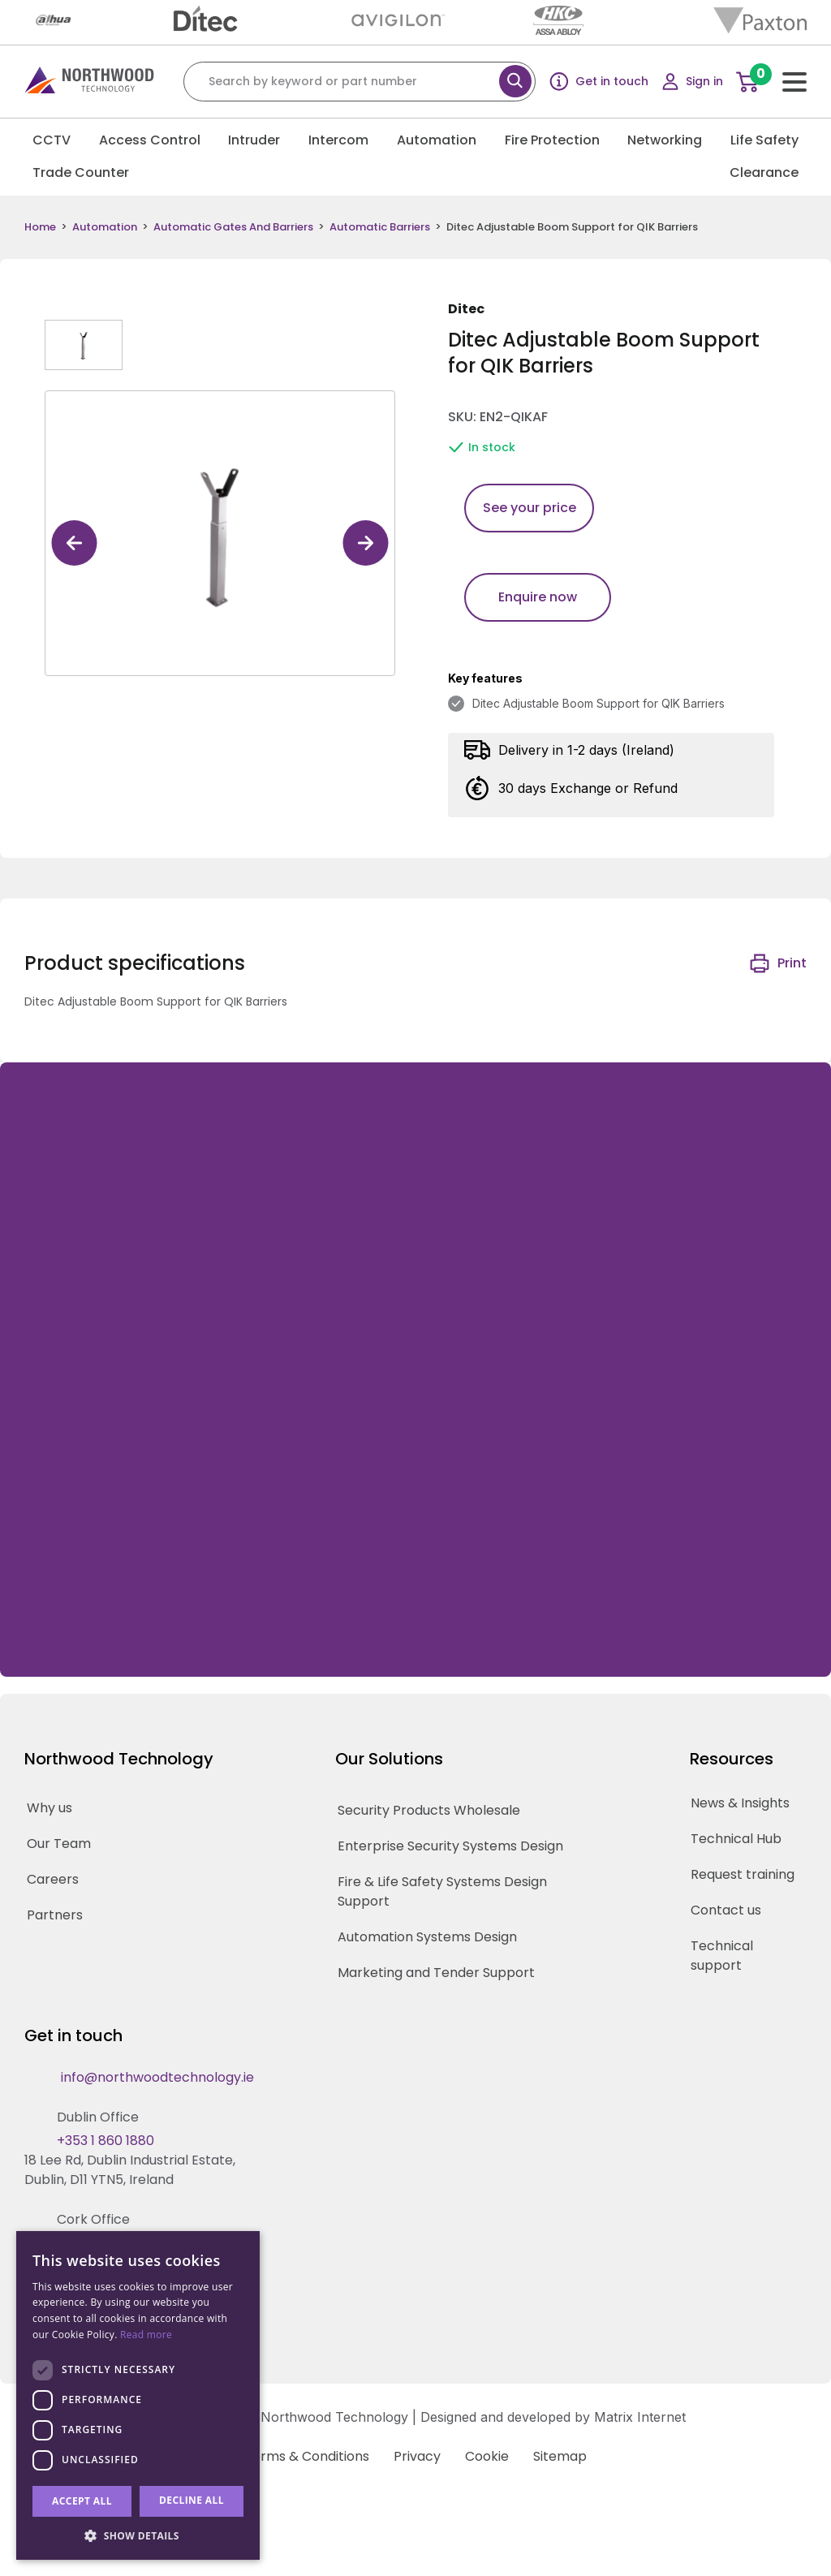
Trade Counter (80, 172)
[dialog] (138, 2395)
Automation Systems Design (427, 1937)
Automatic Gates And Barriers (233, 227)
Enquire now (537, 597)
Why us (49, 1807)
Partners (55, 1915)
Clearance (764, 172)
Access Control (149, 140)
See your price (529, 507)
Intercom (338, 140)
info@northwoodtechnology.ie (157, 2077)
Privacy (417, 2456)
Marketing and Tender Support (436, 1972)
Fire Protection (552, 140)
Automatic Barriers (379, 227)
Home (40, 227)
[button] (137, 2535)
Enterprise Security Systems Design (450, 1846)
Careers (53, 1879)
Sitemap (560, 2456)
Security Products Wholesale (429, 1810)
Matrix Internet (640, 2417)
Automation (436, 140)
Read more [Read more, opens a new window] (146, 2334)
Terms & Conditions (306, 2456)
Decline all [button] (191, 2500)
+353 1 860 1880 (105, 2140)
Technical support (722, 1955)
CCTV (51, 140)
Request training (742, 1874)
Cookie (487, 2456)
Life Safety (764, 140)
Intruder (254, 140)
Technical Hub (736, 1838)
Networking (664, 140)
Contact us (726, 1910)
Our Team (59, 1843)
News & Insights (740, 1803)
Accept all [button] (82, 2501)
